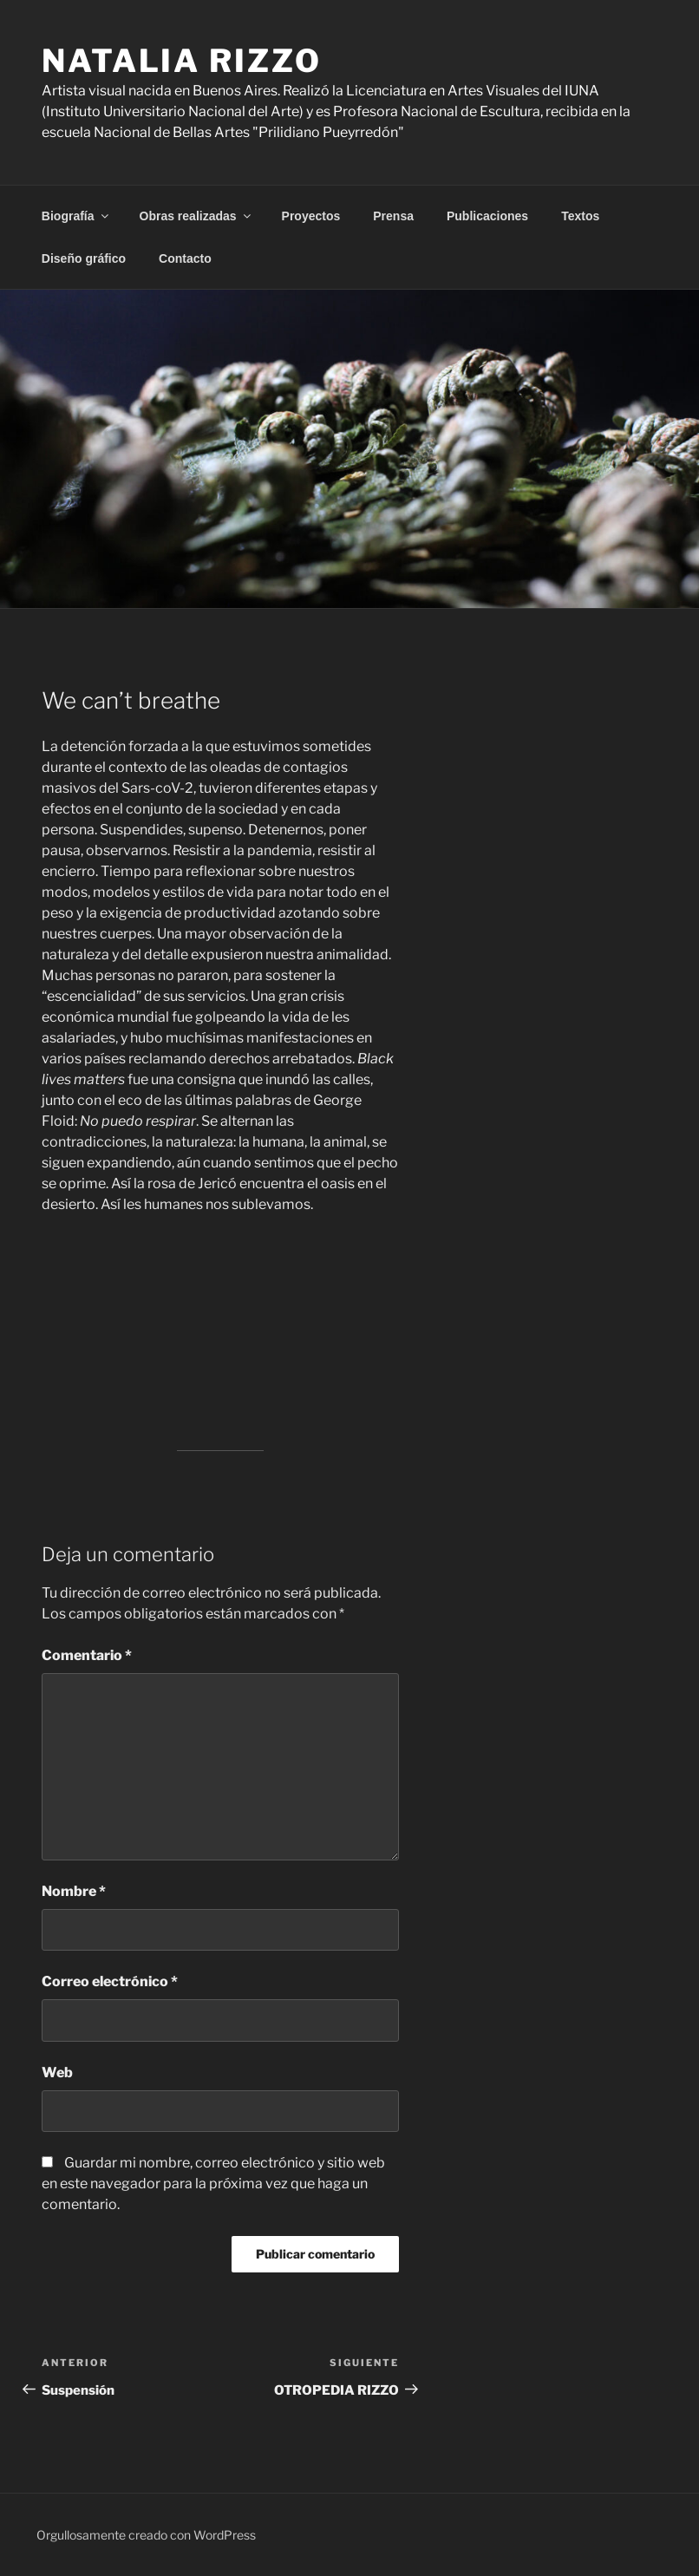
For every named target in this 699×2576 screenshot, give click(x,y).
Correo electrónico (110, 1981)
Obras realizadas (196, 216)
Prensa (393, 216)
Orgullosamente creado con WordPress (146, 2534)
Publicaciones (487, 216)
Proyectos (311, 216)
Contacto (185, 258)
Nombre (74, 1891)
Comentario (87, 1655)
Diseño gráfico (84, 258)
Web (57, 2072)
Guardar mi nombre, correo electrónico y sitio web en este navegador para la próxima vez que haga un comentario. (213, 2183)
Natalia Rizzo (181, 61)
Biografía (76, 216)
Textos (580, 216)
